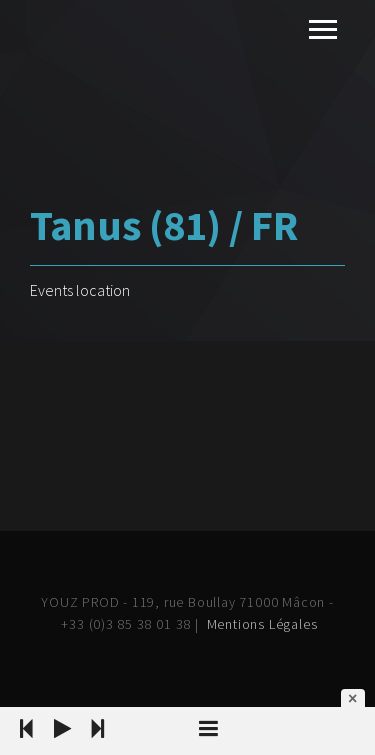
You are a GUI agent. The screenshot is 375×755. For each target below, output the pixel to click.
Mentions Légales (262, 624)
